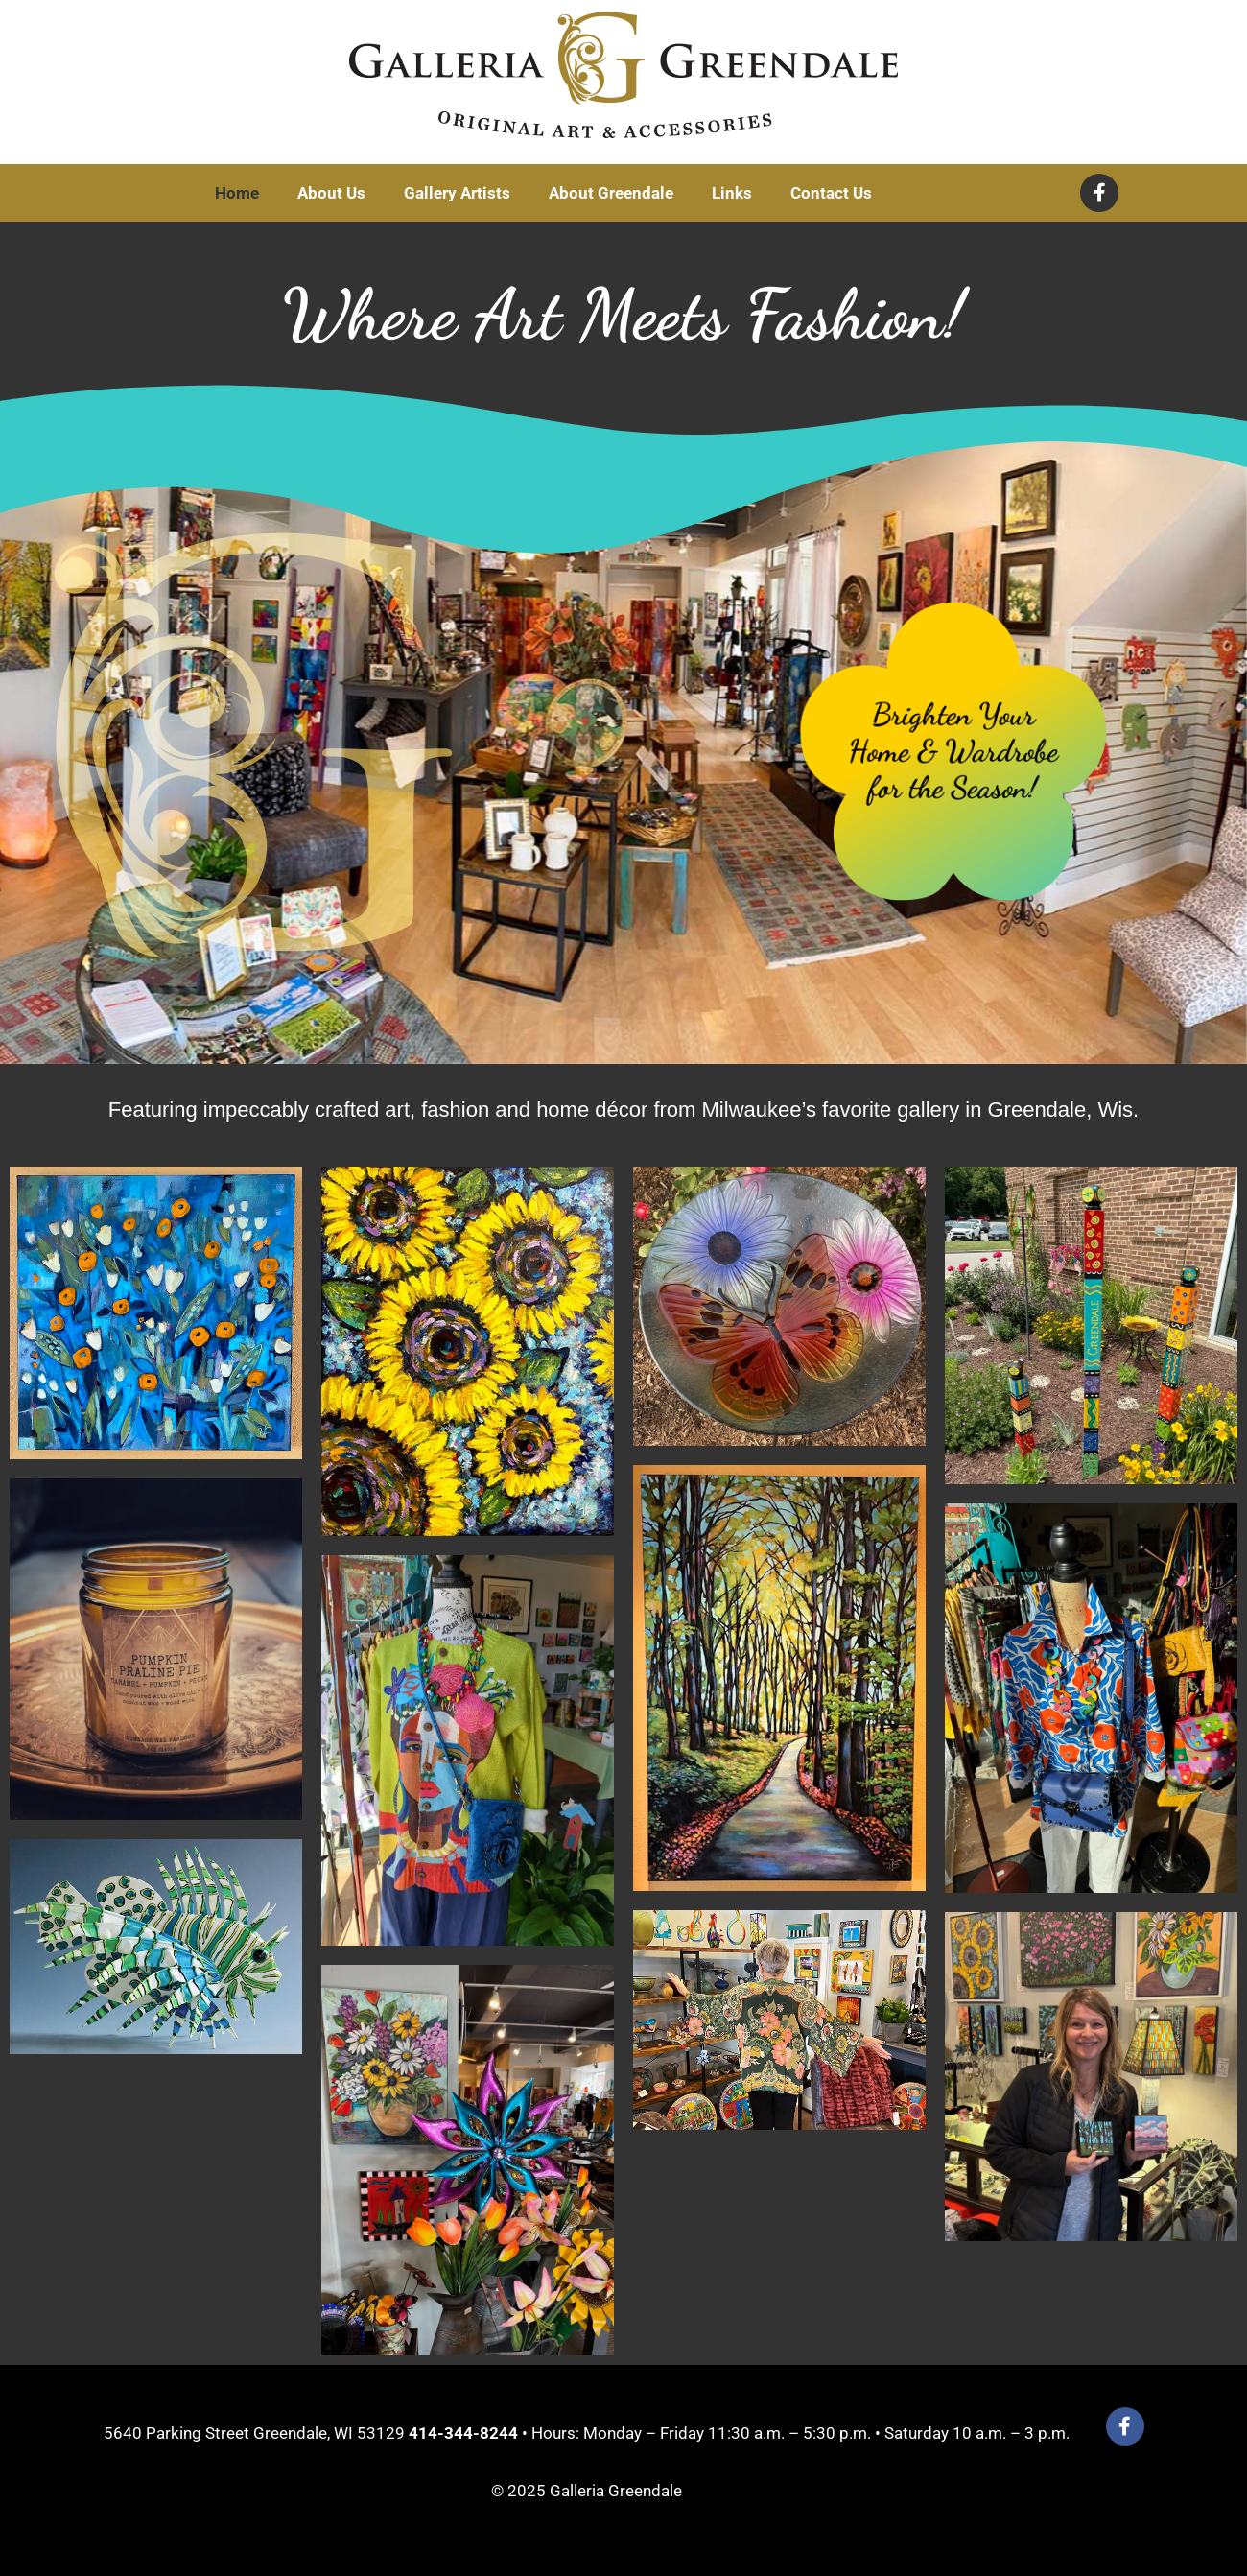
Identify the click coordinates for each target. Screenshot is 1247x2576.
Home (237, 192)
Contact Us (831, 192)
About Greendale (611, 192)
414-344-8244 (463, 2433)
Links (732, 192)
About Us (331, 192)
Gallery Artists (457, 192)
